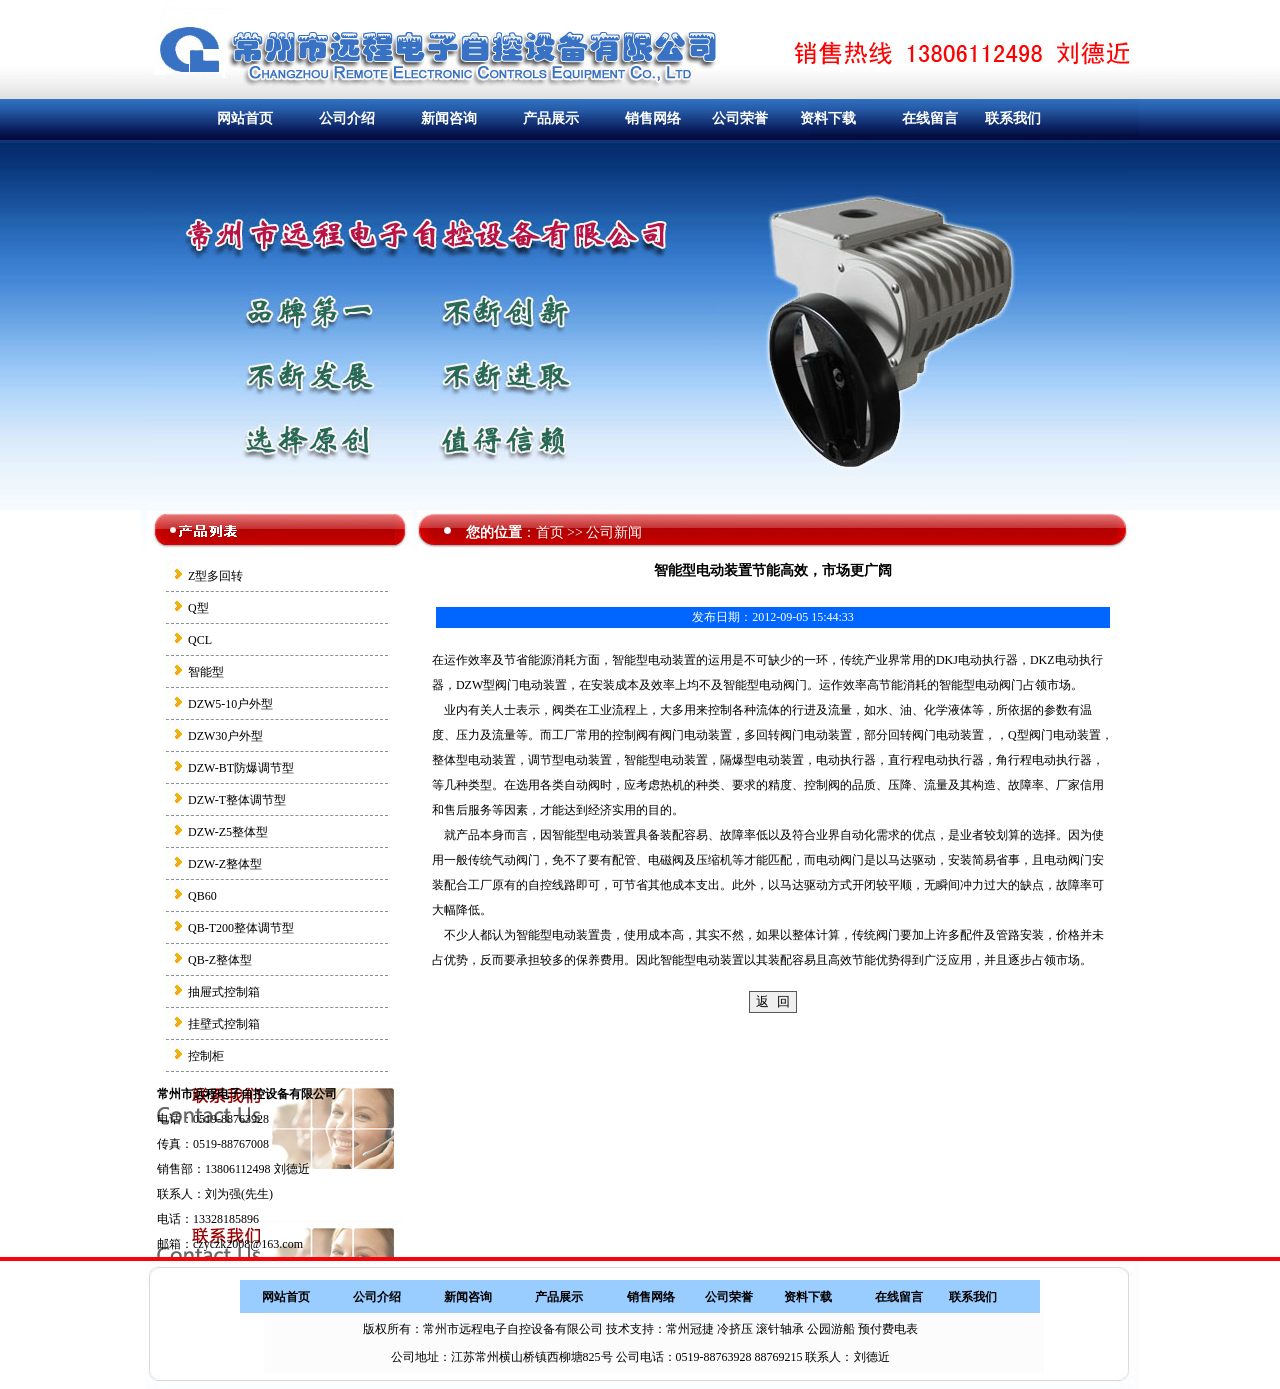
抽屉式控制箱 (224, 992)
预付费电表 (888, 1329)
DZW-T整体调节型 (237, 800)
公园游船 (831, 1329)
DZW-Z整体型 (225, 864)
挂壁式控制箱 (224, 1024)
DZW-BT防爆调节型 (241, 768)
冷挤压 (735, 1329)
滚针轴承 (780, 1329)
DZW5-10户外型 (230, 704)
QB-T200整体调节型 (241, 928)
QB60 (202, 896)
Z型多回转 (215, 576)
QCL (200, 640)
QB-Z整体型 (220, 960)
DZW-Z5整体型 (228, 832)
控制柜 (206, 1056)
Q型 (198, 608)
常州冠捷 (690, 1329)
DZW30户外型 (225, 736)
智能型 (206, 672)
